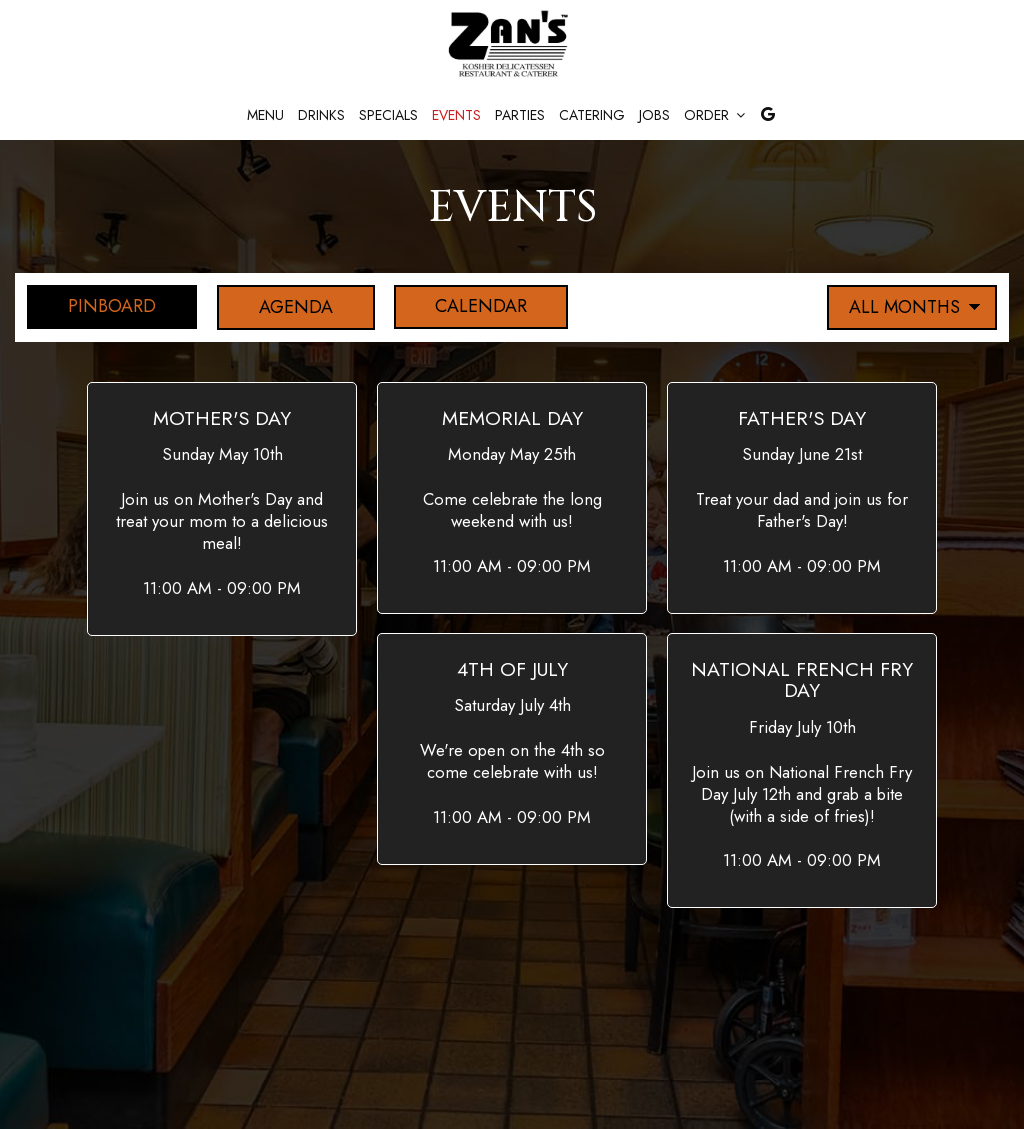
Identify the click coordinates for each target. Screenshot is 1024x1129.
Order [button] (714, 115)
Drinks (321, 115)
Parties (520, 115)
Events (456, 115)
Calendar (464, 307)
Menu (265, 115)
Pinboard (92, 307)
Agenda (277, 307)
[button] (222, 509)
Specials (388, 115)
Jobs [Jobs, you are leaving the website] (654, 115)
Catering (592, 115)
